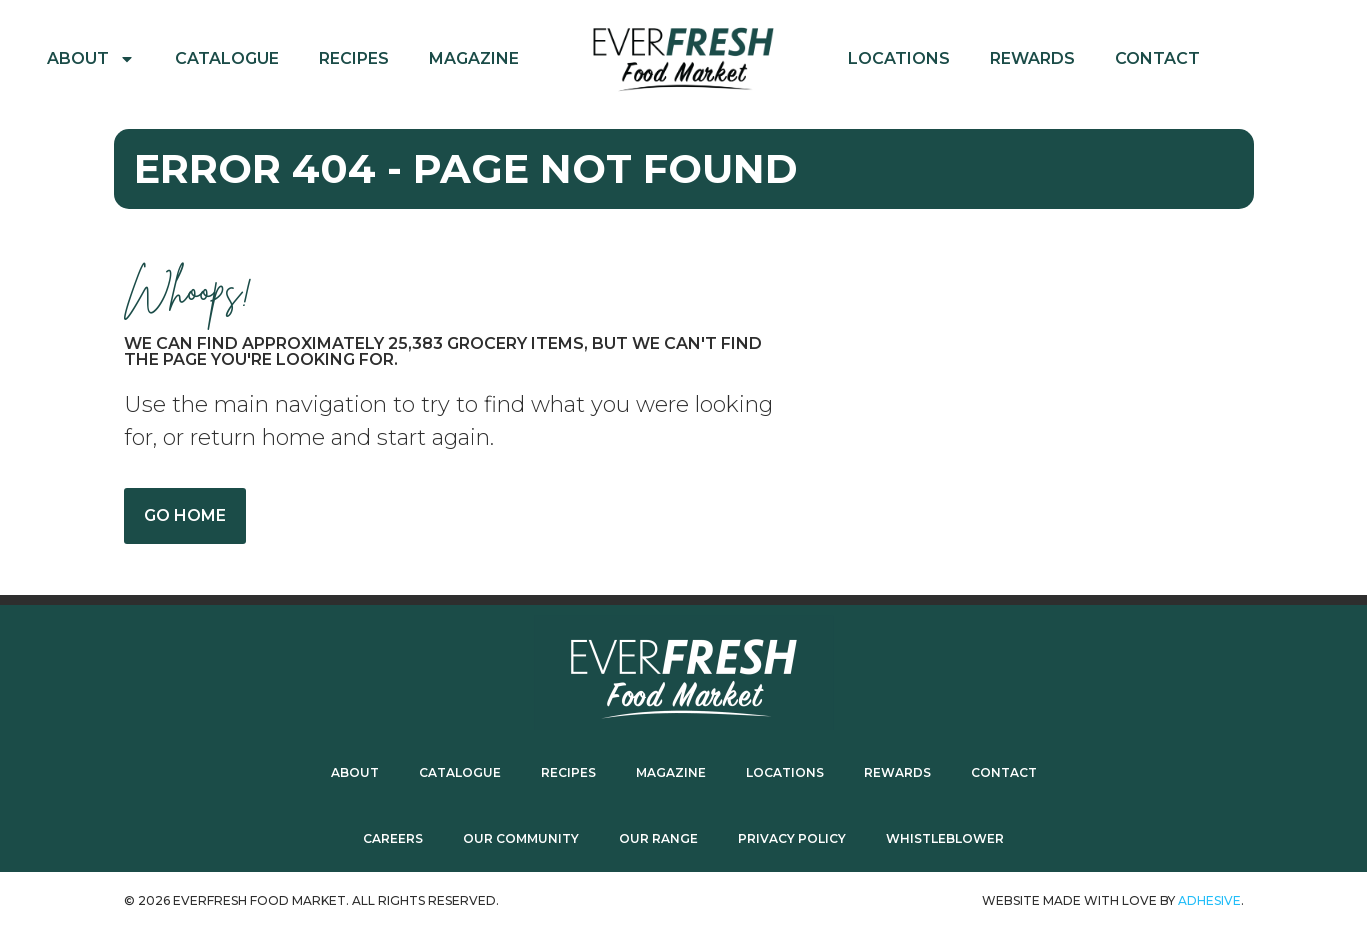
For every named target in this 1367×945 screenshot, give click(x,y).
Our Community (521, 838)
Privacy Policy (792, 838)
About (91, 59)
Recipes (354, 58)
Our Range (658, 838)
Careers (393, 838)
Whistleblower (945, 838)
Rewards (1032, 58)
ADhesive (1209, 900)
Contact (1157, 58)
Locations (899, 58)
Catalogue (227, 58)
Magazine (474, 58)
